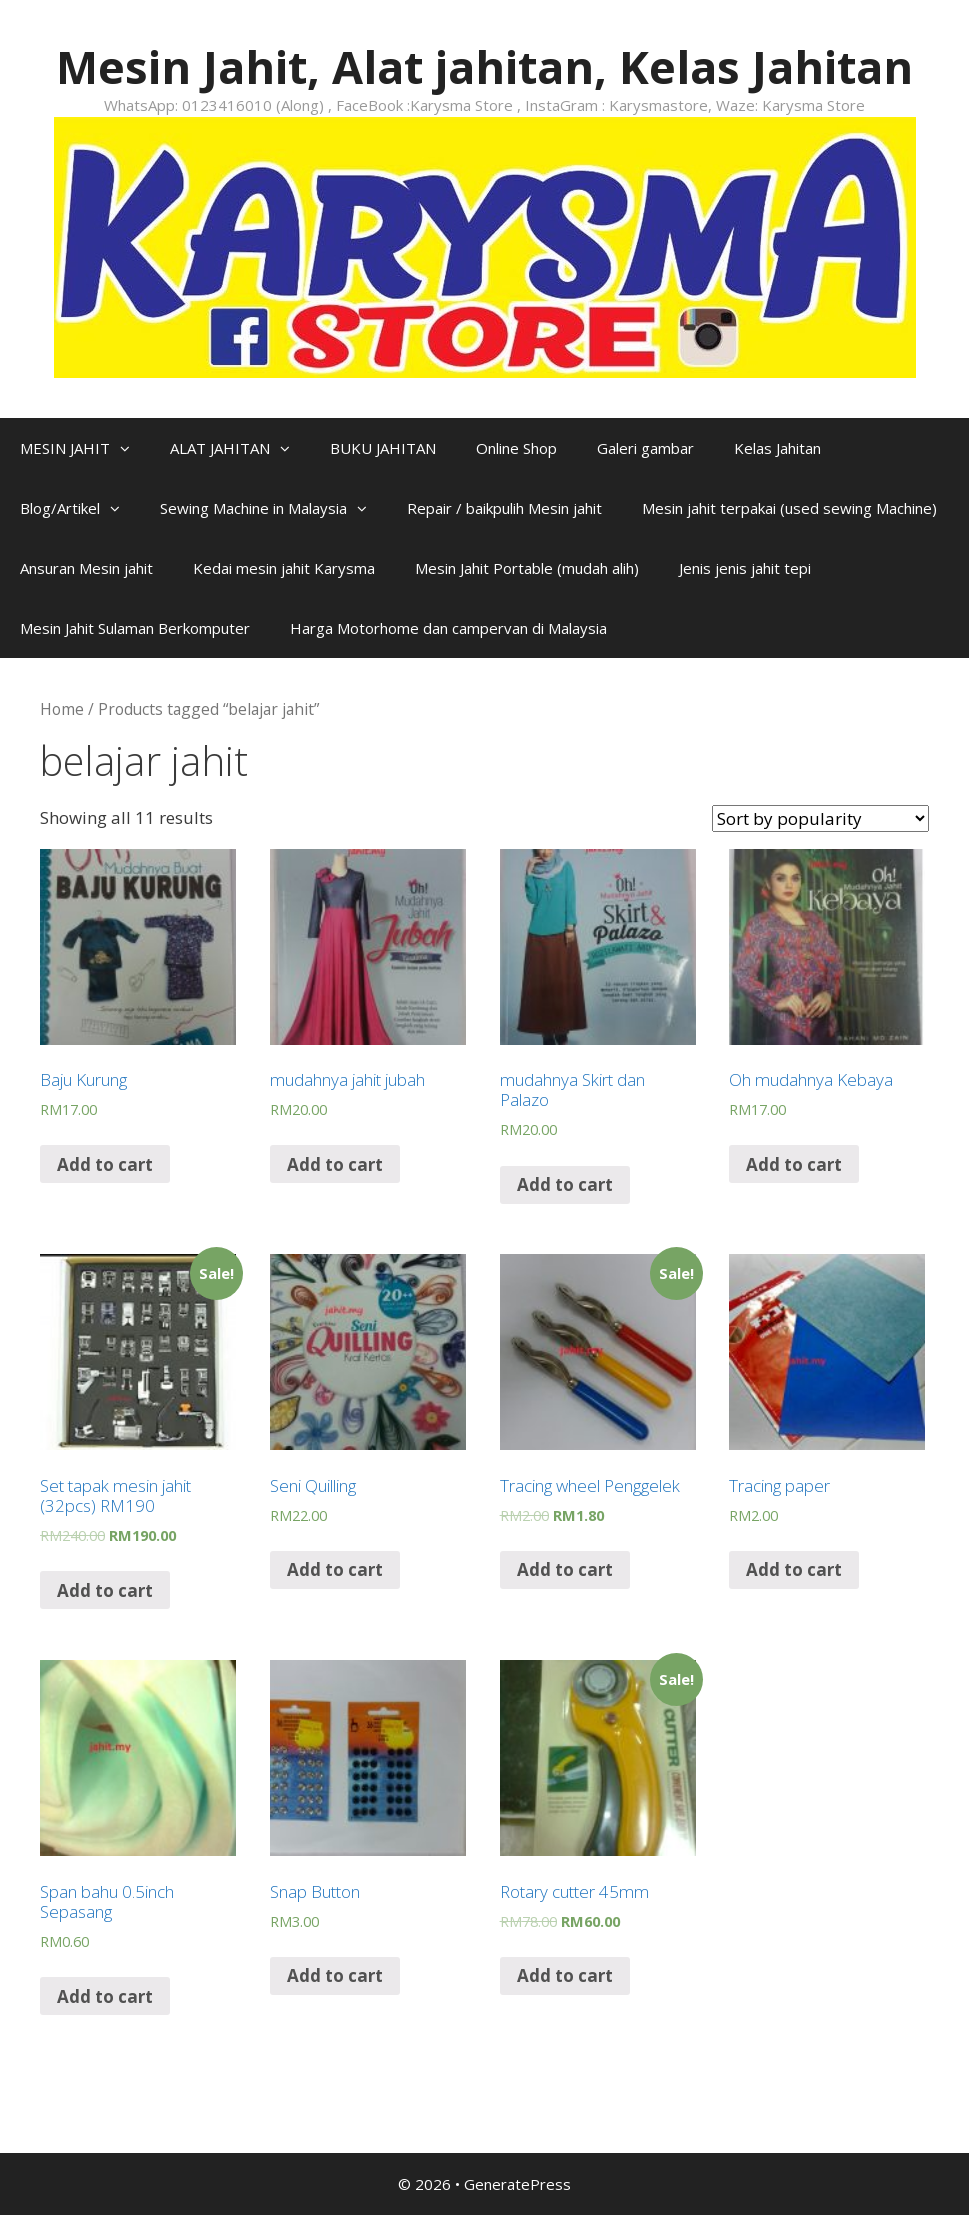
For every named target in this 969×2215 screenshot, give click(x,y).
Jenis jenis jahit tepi (745, 568)
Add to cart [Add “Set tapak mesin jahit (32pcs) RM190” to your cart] (105, 1590)
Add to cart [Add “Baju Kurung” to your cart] (105, 1164)
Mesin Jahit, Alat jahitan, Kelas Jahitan (484, 66)
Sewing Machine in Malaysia (273, 508)
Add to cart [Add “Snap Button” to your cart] (335, 1975)
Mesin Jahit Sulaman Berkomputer (135, 628)
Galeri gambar (645, 448)
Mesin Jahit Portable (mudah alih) (527, 568)
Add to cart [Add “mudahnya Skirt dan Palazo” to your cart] (565, 1184)
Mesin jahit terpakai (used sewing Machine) (789, 508)
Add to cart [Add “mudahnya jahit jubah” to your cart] (335, 1164)
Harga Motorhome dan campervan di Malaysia (448, 628)
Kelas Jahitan (777, 448)
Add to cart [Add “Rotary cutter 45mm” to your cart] (565, 1975)
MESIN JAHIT (85, 448)
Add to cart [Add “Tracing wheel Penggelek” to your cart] (565, 1569)
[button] (130, 448)
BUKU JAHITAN (383, 448)
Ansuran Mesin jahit (86, 568)
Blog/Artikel (80, 508)
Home (62, 709)
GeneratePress (517, 2184)
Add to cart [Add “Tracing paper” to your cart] (794, 1569)
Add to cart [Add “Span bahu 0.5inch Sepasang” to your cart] (105, 1996)
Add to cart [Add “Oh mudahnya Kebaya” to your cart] (794, 1164)
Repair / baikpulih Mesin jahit (504, 508)
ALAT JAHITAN (240, 448)
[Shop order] (820, 818)
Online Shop (516, 448)
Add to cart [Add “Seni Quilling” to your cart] (335, 1569)
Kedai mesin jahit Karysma (284, 568)
